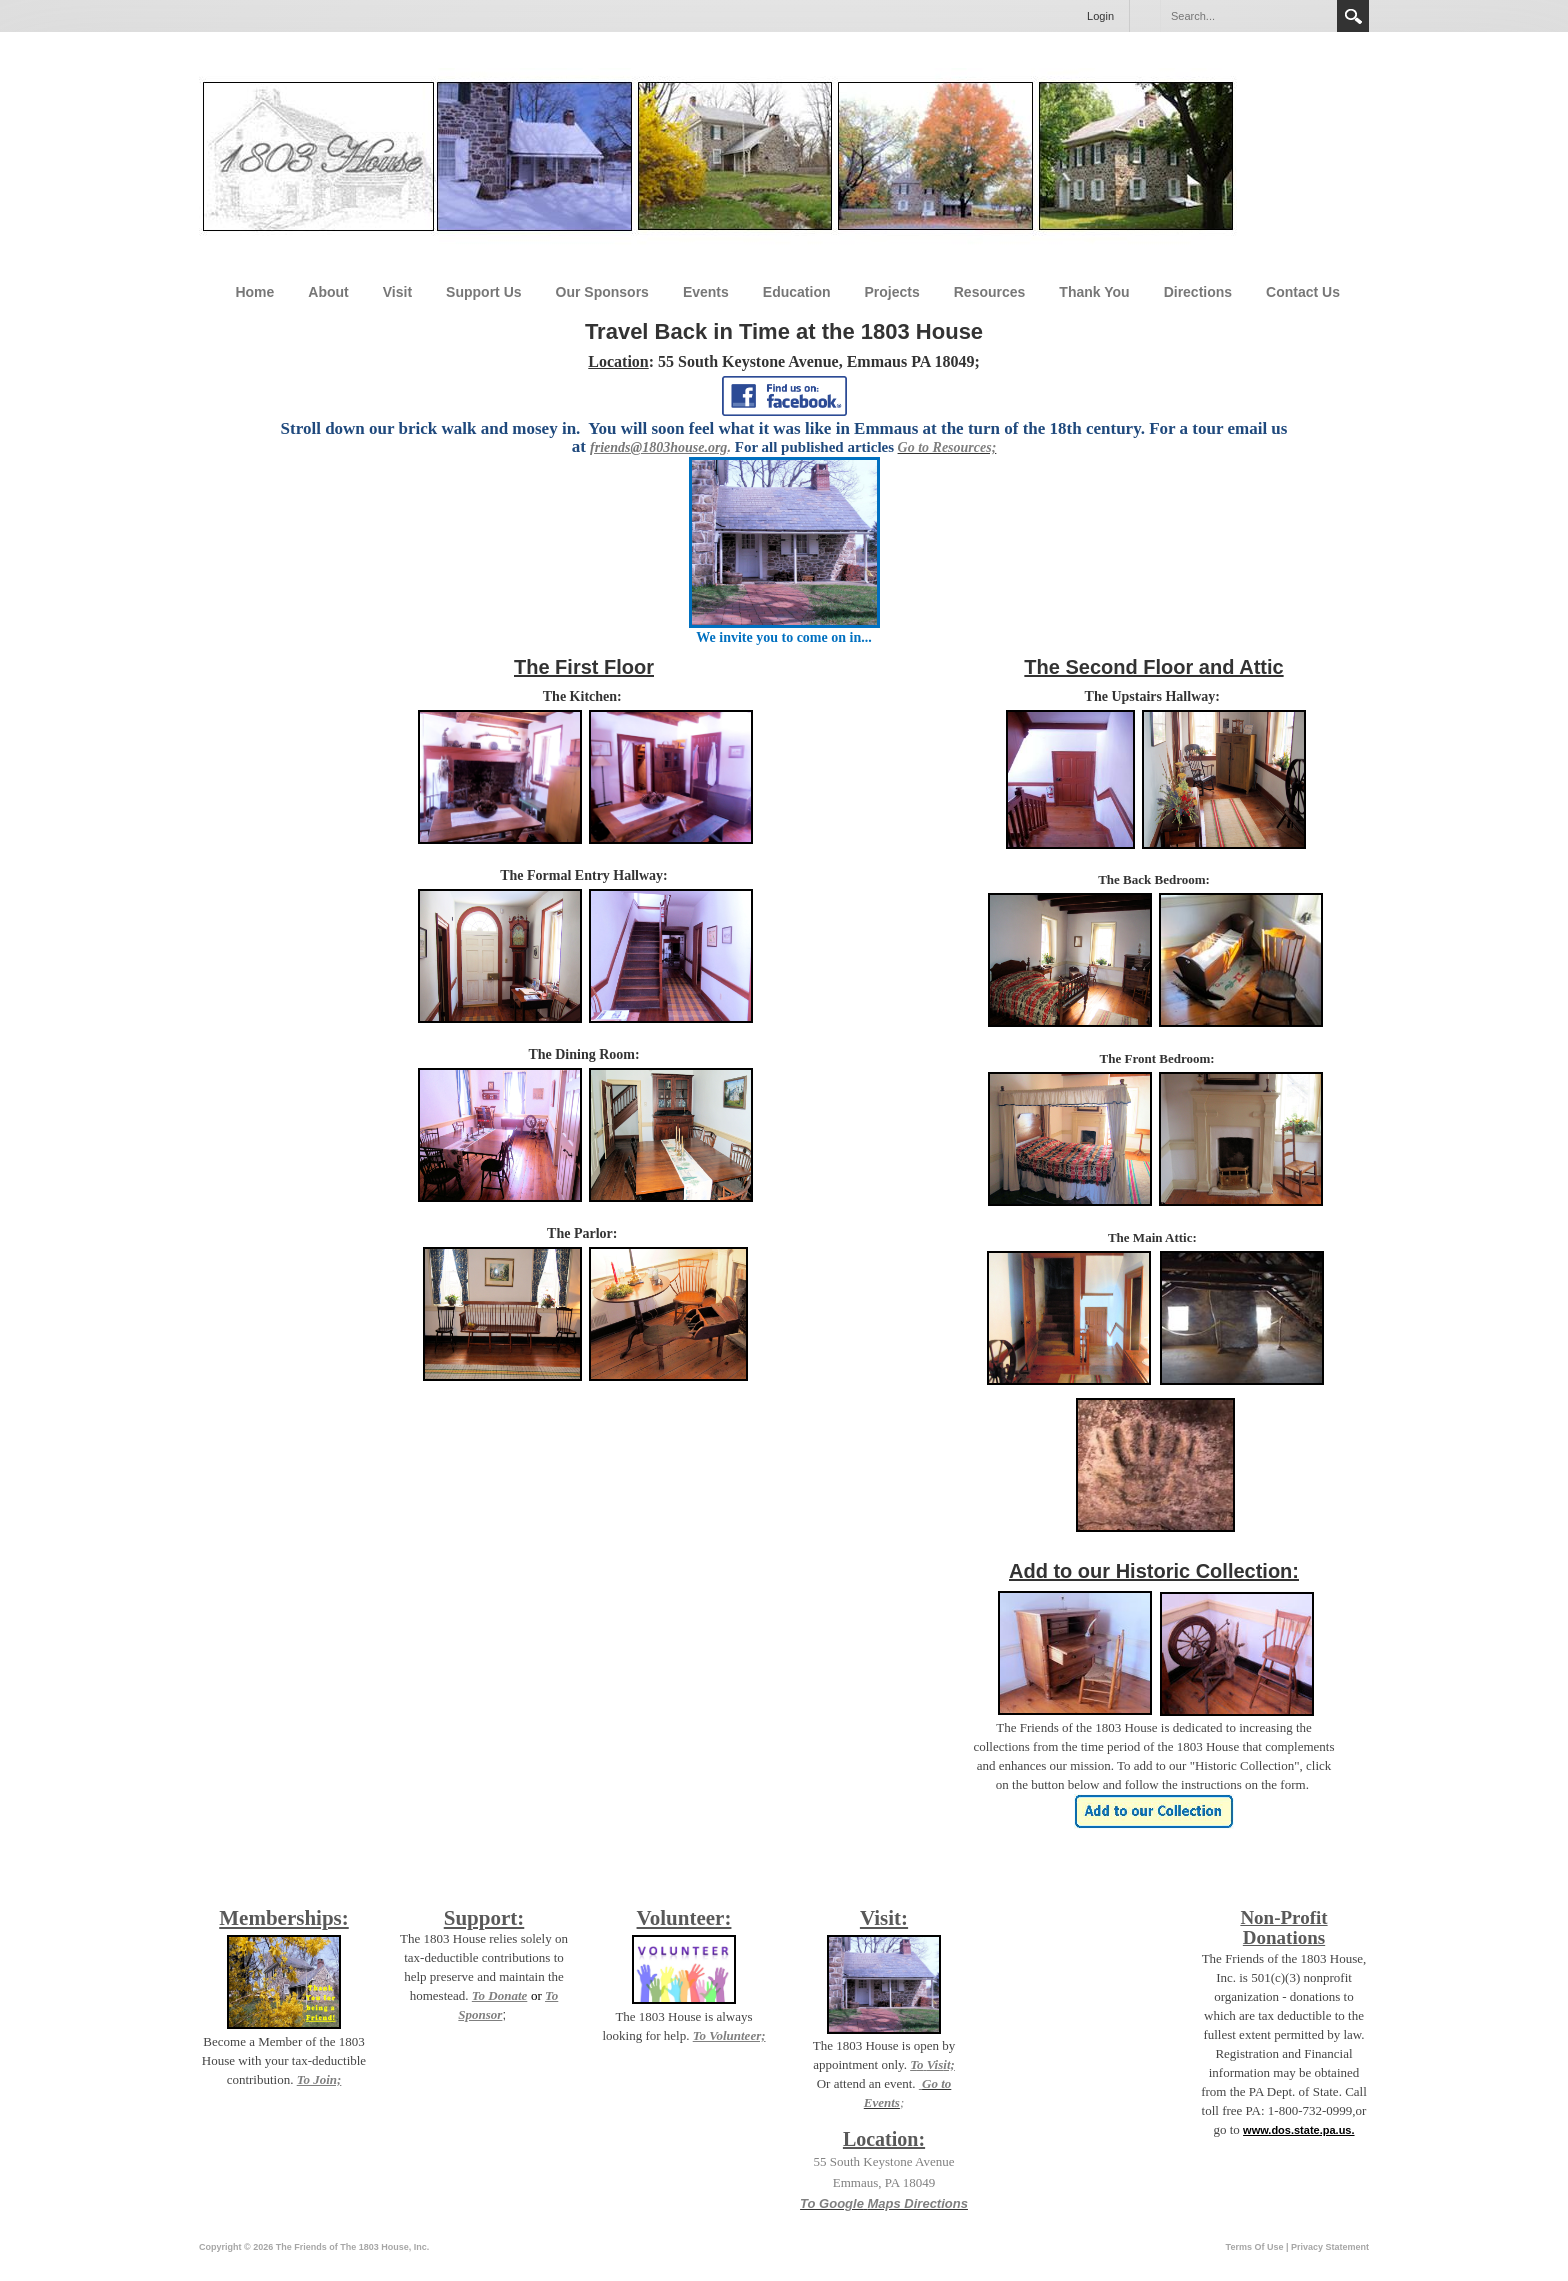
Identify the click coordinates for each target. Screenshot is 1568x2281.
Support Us (483, 292)
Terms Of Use (1255, 2247)
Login (1100, 16)
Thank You (1094, 292)
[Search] (1248, 16)
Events (706, 292)
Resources (990, 292)
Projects (892, 292)
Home (254, 292)
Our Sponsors (602, 292)
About (328, 292)
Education (797, 292)
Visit (397, 292)
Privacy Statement (1330, 2247)
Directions (1198, 292)
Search (1353, 16)
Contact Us (1303, 292)
